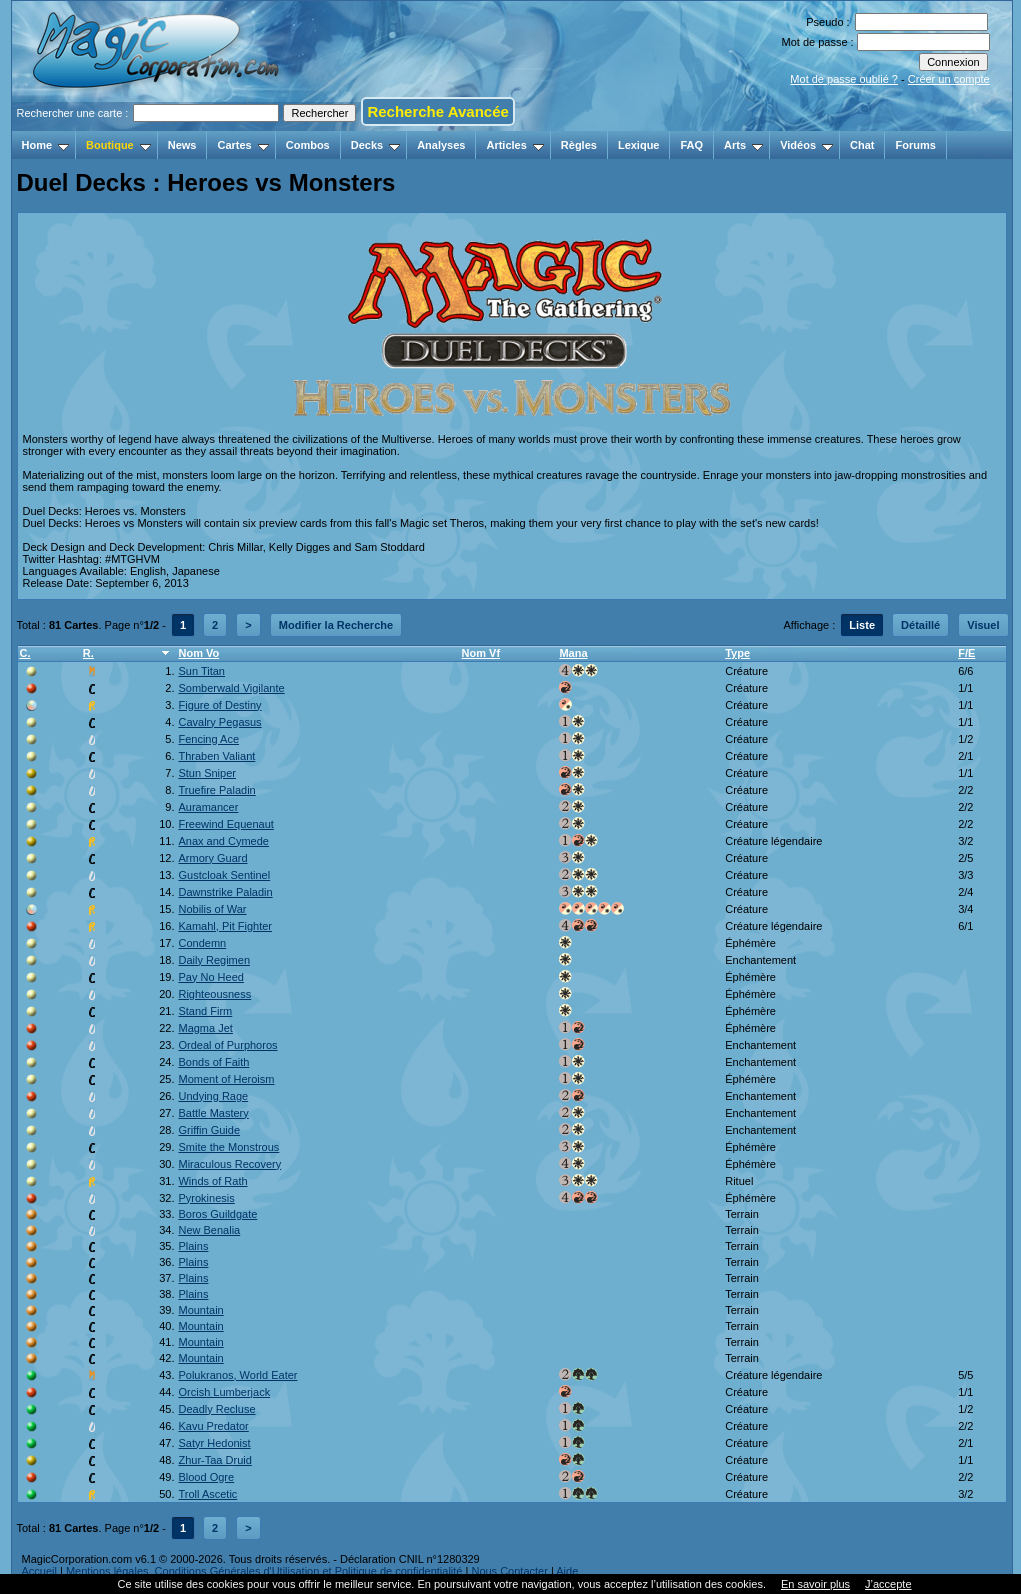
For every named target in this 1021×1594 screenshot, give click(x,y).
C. (25, 653)
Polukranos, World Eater (237, 1375)
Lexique (639, 145)
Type (737, 653)
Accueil (39, 1571)
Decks (375, 145)
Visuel (983, 625)
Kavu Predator (213, 1426)
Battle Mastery (213, 1113)
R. (88, 653)
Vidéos (806, 145)
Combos (308, 145)
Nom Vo (198, 653)
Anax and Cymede (223, 841)
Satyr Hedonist (214, 1443)
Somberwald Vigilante (231, 688)
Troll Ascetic (207, 1494)
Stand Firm (205, 1011)
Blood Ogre (206, 1477)
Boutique (118, 145)
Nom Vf (481, 653)
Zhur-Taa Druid (214, 1460)
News (182, 145)
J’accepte (888, 1584)
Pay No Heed (210, 977)
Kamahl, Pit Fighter (225, 926)
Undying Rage (213, 1096)
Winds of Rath (212, 1181)
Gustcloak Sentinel (224, 875)
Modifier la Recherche (336, 625)
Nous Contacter (509, 1571)
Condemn (202, 943)
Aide (567, 1571)
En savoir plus (815, 1584)
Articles (514, 145)
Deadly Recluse (216, 1409)
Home (46, 145)
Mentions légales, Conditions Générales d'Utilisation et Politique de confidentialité (264, 1571)
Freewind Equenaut (225, 824)
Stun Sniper (206, 773)
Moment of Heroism (226, 1079)
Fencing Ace (208, 739)
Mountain (200, 1310)
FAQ (691, 145)
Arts (743, 145)
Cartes (242, 145)
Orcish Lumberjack (224, 1392)
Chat (862, 145)
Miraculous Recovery (229, 1164)
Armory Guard (212, 858)
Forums (915, 145)
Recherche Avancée (437, 111)
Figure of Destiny (219, 705)
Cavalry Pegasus (219, 722)
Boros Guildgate (217, 1214)
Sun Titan (201, 671)
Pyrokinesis (206, 1198)
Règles (579, 145)
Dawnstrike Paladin (225, 892)
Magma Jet (205, 1028)
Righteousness (214, 994)
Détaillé (920, 625)
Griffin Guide (209, 1130)
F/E (966, 653)
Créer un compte (949, 79)
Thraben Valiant (216, 756)
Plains (193, 1246)
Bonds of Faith (213, 1062)
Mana (573, 653)
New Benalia (209, 1230)
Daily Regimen (214, 960)
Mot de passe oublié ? (844, 79)
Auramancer (208, 807)
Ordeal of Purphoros (227, 1045)
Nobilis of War (212, 909)
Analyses (441, 145)
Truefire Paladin (216, 790)
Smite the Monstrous (228, 1147)
